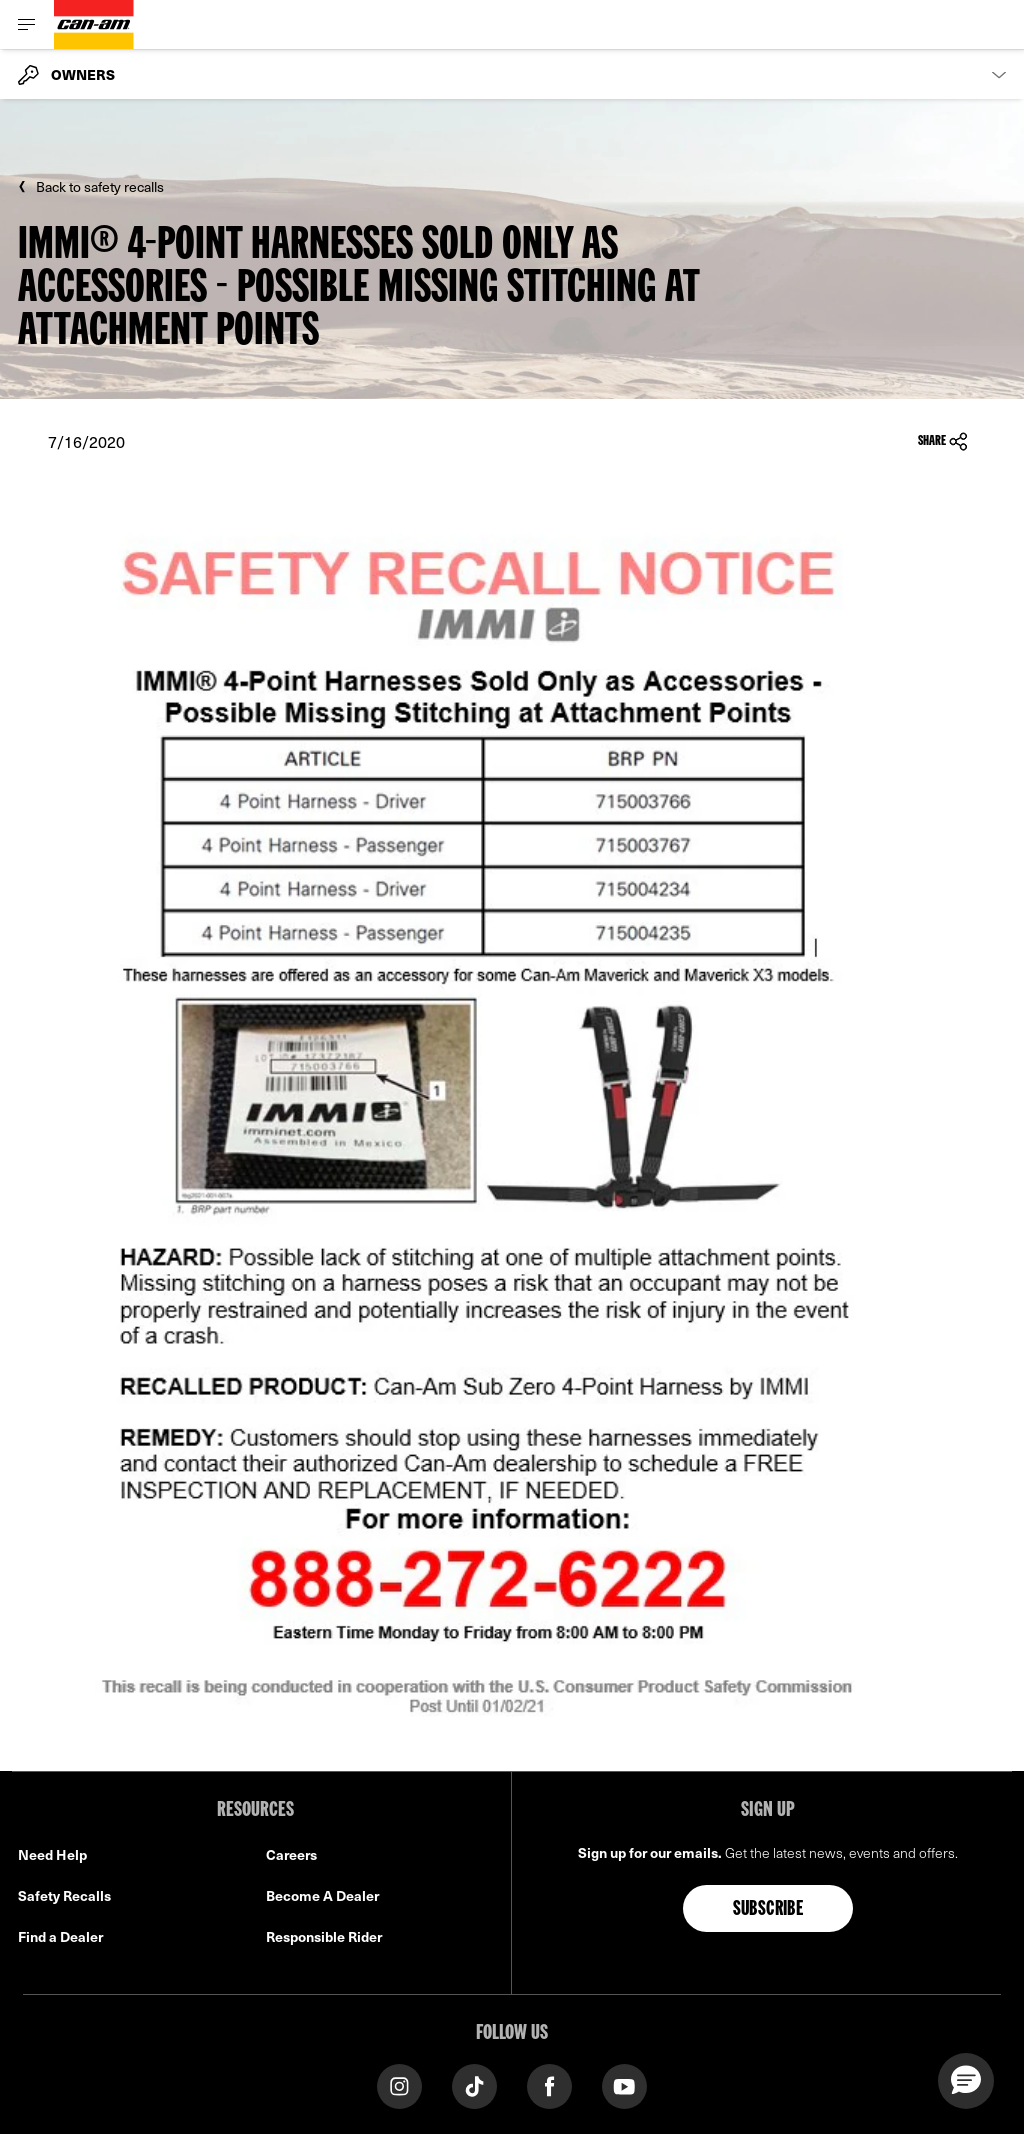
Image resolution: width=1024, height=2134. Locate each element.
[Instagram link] (399, 2084)
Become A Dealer (322, 1895)
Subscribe (768, 1910)
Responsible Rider (324, 1936)
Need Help (52, 1854)
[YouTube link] (624, 2084)
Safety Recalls (64, 1895)
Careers (291, 1854)
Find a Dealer (60, 1936)
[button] (966, 2081)
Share (943, 441)
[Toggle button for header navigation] (27, 24)
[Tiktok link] (474, 2084)
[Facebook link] (549, 2084)
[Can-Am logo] (94, 24)
